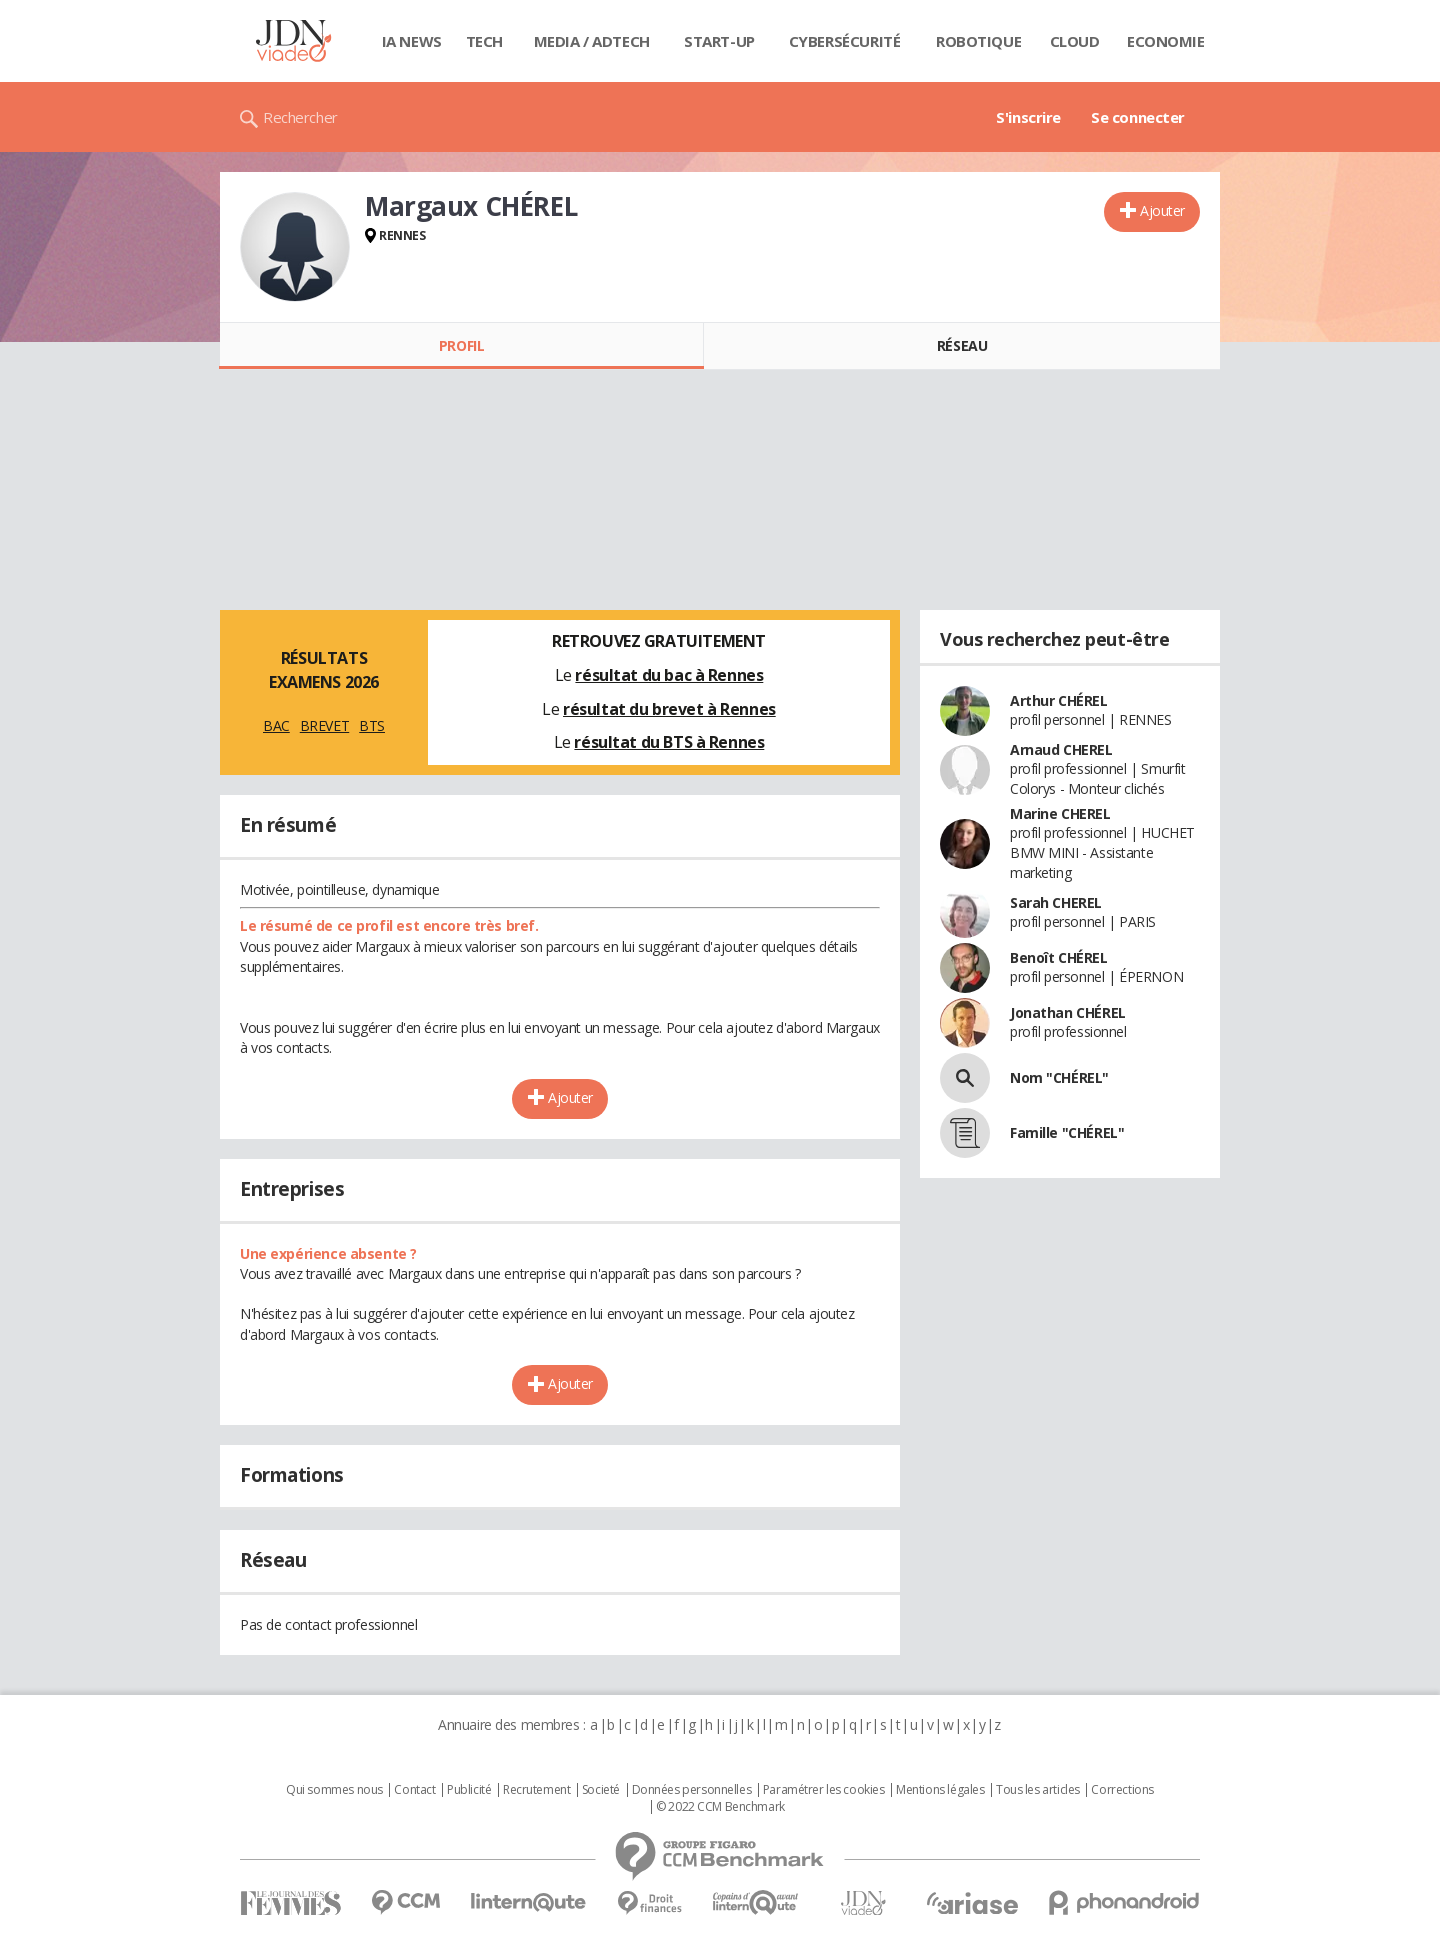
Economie (1166, 41)
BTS (372, 725)
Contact (414, 1790)
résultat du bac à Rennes (669, 675)
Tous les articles (1038, 1790)
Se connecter (1138, 117)
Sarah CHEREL (1056, 902)
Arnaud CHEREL (1061, 749)
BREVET (324, 725)
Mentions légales (940, 1790)
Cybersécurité (845, 41)
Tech (484, 41)
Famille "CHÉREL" (1067, 1132)
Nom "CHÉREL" (1059, 1077)
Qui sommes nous (334, 1790)
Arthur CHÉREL (1059, 700)
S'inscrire (1028, 117)
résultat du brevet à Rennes (669, 709)
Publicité (469, 1790)
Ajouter (1162, 210)
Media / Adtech (592, 41)
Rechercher (300, 117)
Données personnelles (692, 1790)
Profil (461, 345)
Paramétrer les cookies (824, 1790)
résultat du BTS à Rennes (669, 742)
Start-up (719, 41)
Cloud (1075, 41)
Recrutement (536, 1790)
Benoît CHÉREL (1059, 957)
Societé (601, 1790)
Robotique (978, 41)
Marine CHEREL (1060, 813)
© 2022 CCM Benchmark (720, 1807)
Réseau (962, 345)
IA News (412, 41)
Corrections (1122, 1790)
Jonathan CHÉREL (1068, 1012)
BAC (276, 725)
